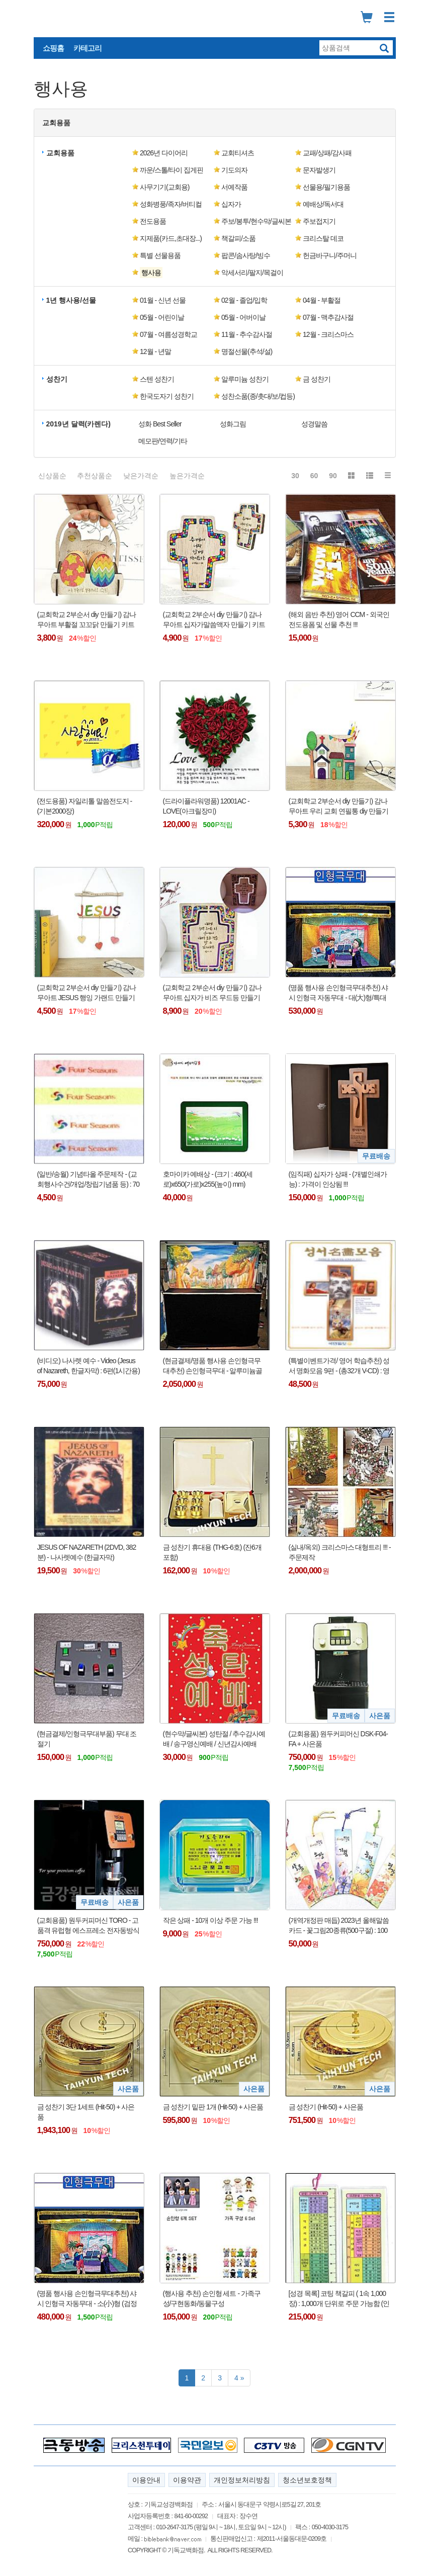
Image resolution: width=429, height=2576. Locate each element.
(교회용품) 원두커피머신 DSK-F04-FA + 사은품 (338, 1739)
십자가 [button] (231, 204)
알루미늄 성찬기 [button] (245, 379)
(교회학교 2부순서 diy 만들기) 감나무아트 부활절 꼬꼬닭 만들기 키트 (86, 619)
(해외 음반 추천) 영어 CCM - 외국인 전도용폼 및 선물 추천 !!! (339, 619)
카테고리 (87, 48)
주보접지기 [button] (319, 221)
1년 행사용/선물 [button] (71, 300)
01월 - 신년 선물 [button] (163, 300)
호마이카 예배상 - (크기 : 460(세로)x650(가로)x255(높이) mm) (208, 1179)
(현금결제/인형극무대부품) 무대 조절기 (87, 1739)
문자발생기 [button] (319, 170)
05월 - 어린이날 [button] (162, 317)
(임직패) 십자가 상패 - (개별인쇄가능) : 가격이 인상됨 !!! (338, 1179)
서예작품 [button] (234, 187)
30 (295, 476)
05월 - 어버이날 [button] (243, 317)
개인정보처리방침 (242, 2480)
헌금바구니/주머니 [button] (330, 255)
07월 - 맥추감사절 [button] (328, 317)
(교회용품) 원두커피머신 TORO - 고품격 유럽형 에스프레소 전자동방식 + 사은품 (88, 1925)
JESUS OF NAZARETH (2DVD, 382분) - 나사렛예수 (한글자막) (86, 1552)
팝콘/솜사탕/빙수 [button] (245, 255)
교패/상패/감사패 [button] (327, 153)
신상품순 (52, 476)
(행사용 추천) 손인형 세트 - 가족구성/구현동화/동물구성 (212, 2298)
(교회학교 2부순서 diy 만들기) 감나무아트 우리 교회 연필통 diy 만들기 (338, 806)
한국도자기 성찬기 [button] (167, 396)
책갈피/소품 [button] (238, 238)
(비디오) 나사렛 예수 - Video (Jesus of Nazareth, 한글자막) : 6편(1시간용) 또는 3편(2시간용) (88, 1366)
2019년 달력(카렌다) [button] (78, 424)
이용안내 (146, 2480)
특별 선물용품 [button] (160, 255)
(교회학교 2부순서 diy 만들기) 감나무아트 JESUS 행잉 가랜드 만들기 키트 (86, 993)
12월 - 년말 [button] (155, 351)
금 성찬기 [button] (316, 379)
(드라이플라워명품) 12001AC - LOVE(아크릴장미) (206, 806)
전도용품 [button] (153, 221)
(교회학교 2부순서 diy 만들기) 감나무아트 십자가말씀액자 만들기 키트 (214, 619)
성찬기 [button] (56, 379)
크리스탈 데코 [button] (323, 238)
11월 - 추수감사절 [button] (246, 334)
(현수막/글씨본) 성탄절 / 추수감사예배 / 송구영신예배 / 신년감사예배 (214, 1739)
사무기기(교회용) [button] (164, 187)
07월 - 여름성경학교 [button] (168, 334)
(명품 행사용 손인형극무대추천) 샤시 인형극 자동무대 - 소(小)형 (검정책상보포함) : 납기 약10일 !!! (87, 2298)
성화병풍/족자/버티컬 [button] (171, 204)
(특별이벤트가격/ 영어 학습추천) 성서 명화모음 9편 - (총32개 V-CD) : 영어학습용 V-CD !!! (339, 1366)
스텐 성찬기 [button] (157, 379)
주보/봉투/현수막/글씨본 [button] (256, 221)
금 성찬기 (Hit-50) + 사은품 (326, 2107)
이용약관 (187, 2480)
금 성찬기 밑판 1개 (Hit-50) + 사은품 (213, 2107)
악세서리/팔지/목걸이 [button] (252, 273)
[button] (172, 272)
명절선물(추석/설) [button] (246, 351)
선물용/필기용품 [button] (326, 187)
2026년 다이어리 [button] (164, 153)
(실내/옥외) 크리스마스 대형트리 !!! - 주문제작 (340, 1552)
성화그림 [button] (233, 424)
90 (333, 476)
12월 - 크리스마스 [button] (328, 334)
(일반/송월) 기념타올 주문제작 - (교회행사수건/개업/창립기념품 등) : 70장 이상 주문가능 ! (88, 1179)
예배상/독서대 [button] (323, 204)
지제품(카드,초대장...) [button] (171, 238)
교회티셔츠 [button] (237, 153)
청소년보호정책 (307, 2480)
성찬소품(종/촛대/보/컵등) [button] (258, 396)
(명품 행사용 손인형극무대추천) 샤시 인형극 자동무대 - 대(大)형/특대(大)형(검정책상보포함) (338, 993)
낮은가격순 (140, 476)
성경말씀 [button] (314, 424)
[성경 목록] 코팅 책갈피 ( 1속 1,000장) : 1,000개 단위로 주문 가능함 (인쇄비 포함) (339, 2298)
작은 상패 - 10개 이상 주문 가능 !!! (210, 1920)
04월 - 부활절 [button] (321, 300)
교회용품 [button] (56, 123)
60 (314, 476)
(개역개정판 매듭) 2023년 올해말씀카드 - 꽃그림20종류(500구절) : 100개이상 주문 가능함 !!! (339, 1925)
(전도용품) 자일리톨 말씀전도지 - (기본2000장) (84, 806)
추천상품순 (94, 476)
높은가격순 (187, 476)
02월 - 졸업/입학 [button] (244, 300)
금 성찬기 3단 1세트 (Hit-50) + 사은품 (86, 2112)
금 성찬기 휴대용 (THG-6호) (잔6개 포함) (212, 1552)
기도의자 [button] (234, 170)
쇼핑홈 (53, 48)
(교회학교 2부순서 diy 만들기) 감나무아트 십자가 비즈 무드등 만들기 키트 (212, 993)
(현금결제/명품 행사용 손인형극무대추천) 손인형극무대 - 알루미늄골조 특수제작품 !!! (213, 1366)
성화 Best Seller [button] (160, 424)
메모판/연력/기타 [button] (162, 441)
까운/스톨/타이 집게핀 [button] (171, 170)
